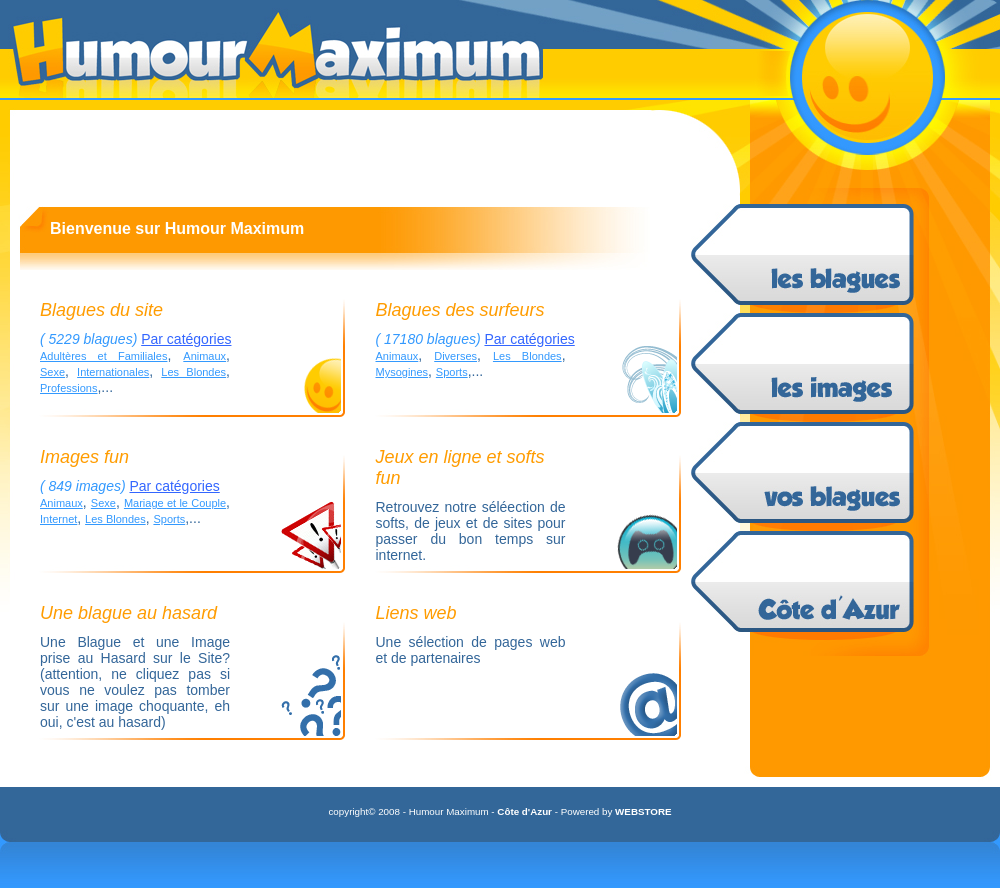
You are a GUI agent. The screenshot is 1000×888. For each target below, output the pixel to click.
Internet (58, 519)
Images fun (84, 457)
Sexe (52, 372)
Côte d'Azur (524, 811)
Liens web (416, 613)
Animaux (204, 356)
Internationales (113, 372)
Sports (452, 372)
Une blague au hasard (128, 613)
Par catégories (186, 339)
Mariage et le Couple (175, 503)
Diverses (455, 356)
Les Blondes (193, 372)
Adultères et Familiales (103, 356)
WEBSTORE (643, 811)
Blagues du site (101, 310)
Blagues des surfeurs (460, 310)
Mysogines (402, 372)
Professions (68, 388)
